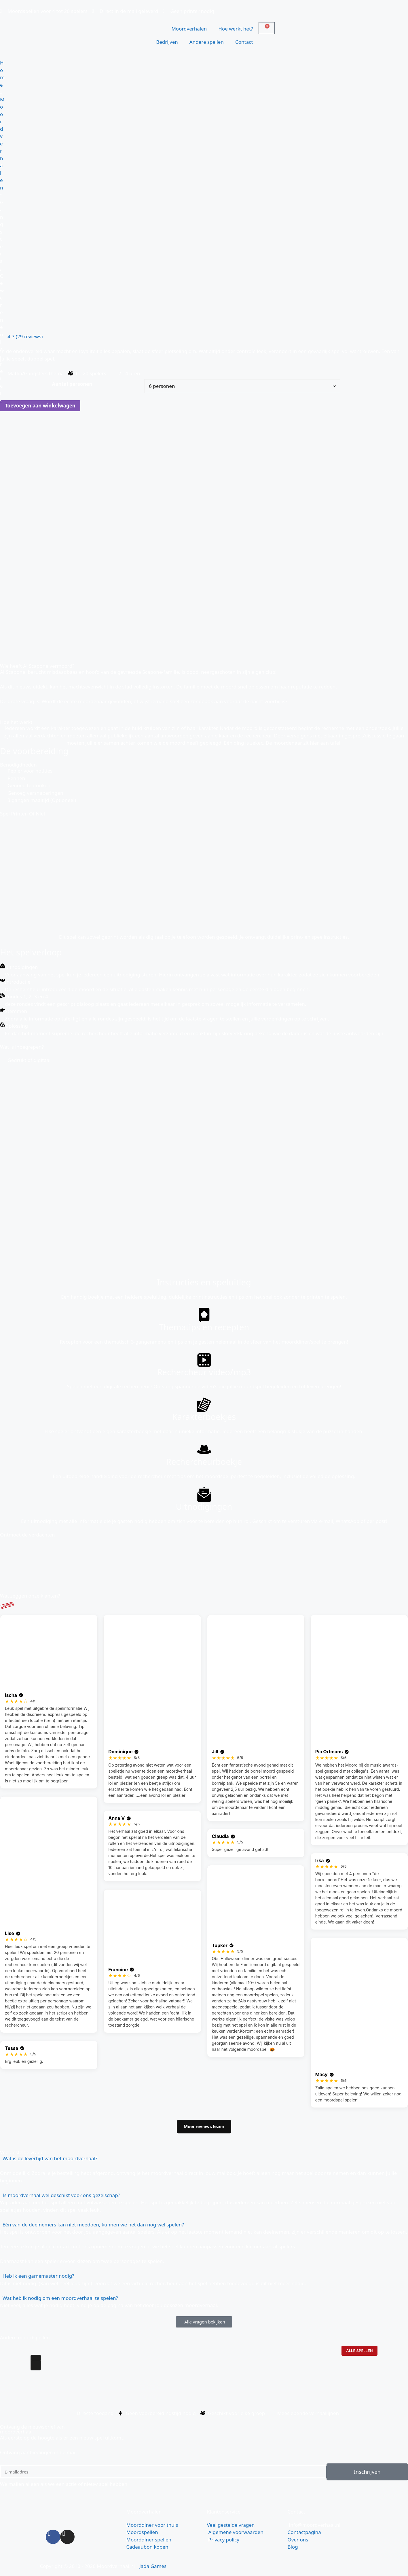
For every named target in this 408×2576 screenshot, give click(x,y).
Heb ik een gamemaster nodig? (38, 2276)
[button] (204, 2158)
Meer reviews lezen (204, 2126)
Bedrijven (167, 42)
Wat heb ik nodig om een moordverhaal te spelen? (60, 2298)
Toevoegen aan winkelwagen (40, 405)
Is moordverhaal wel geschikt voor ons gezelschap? (61, 2195)
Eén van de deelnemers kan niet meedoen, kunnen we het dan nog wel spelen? (93, 2224)
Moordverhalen (189, 28)
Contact (244, 42)
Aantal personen (72, 384)
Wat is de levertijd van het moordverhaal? (50, 2158)
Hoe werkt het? (235, 28)
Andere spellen (206, 42)
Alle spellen (359, 2350)
